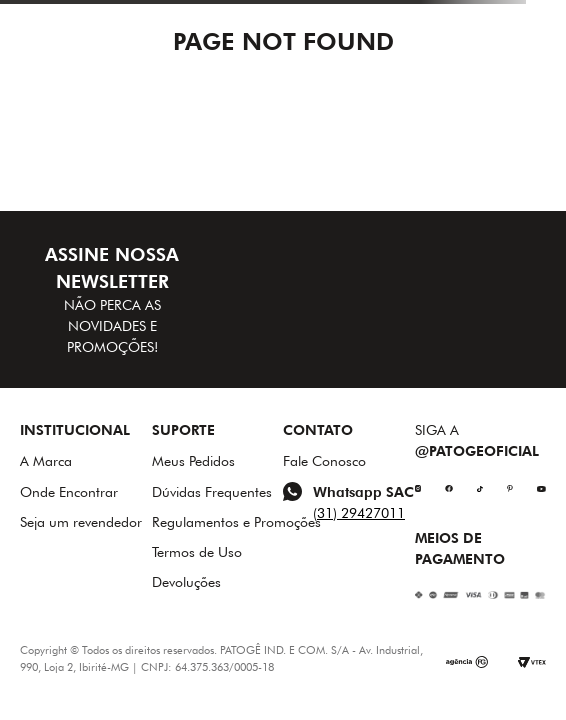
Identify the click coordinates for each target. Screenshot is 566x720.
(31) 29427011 (359, 513)
